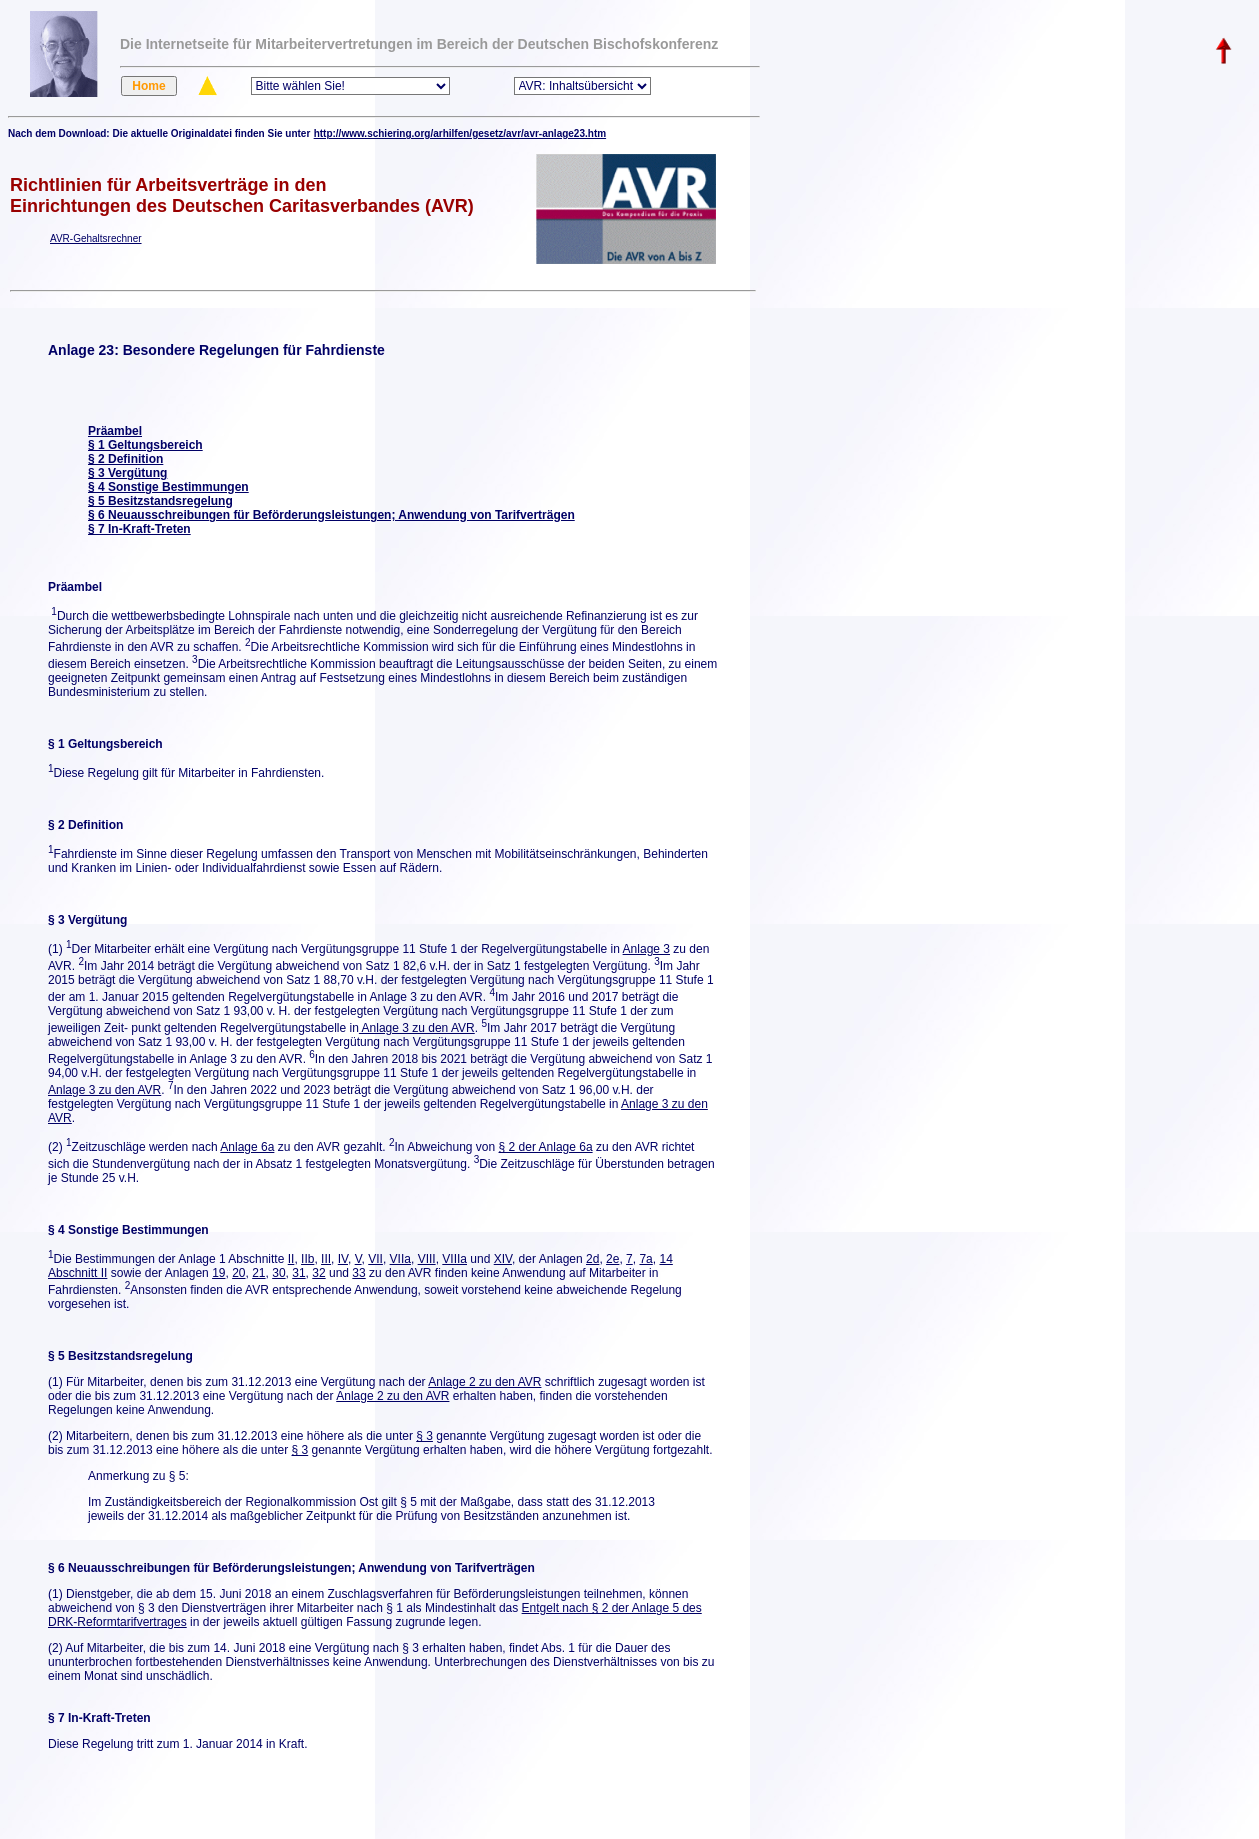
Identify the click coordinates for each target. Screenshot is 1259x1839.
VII (375, 1259)
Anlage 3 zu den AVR (417, 1028)
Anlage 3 (646, 949)
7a (645, 1259)
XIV (503, 1259)
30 (278, 1273)
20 (238, 1273)
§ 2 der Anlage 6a (546, 1147)
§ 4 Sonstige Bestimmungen (168, 487)
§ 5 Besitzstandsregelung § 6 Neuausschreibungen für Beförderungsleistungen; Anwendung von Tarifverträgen (331, 508)
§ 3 (424, 1436)
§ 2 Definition (125, 459)
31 (298, 1273)
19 (218, 1273)
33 (358, 1273)
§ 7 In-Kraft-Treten (139, 529)
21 (258, 1273)
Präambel (115, 431)
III (326, 1259)
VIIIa (454, 1259)
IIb (307, 1259)
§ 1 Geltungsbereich (145, 445)
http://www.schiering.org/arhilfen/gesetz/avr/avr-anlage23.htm (460, 133)
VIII (427, 1259)
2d (592, 1259)
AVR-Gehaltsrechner (96, 238)
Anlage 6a (247, 1147)
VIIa (400, 1259)
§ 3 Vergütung (127, 473)
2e (612, 1259)
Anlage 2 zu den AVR (484, 1382)
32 (318, 1273)
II (291, 1259)
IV (343, 1259)
